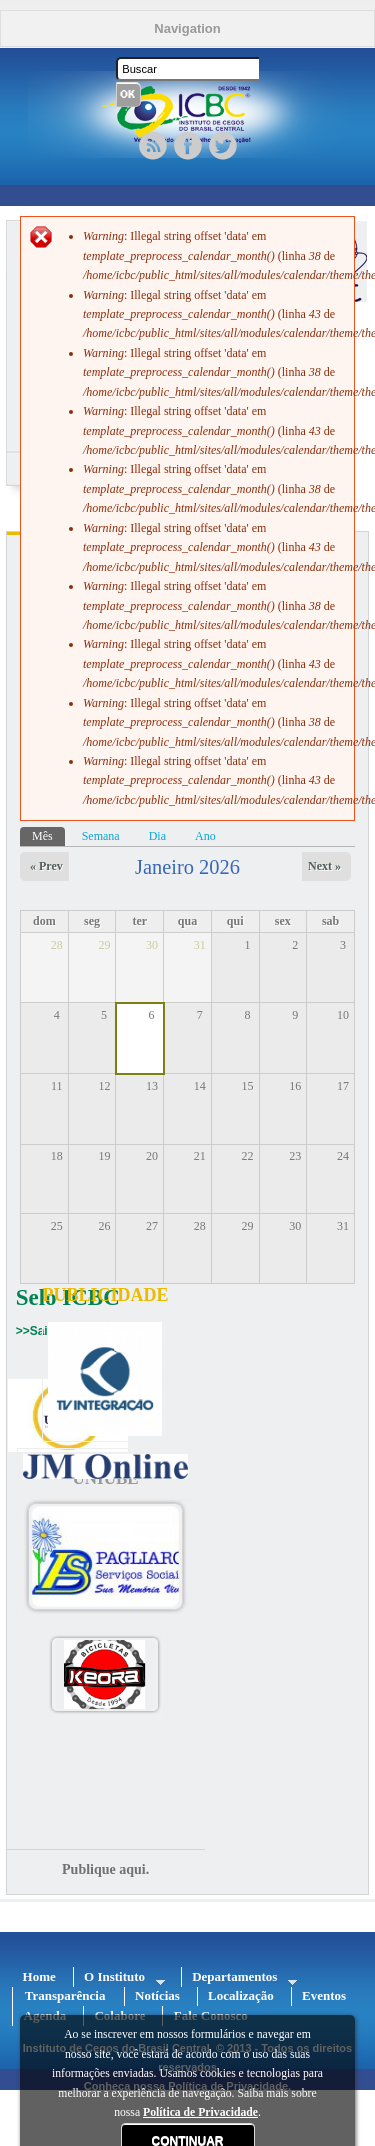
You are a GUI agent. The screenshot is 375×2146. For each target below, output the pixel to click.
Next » (324, 866)
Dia (157, 836)
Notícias (157, 1995)
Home (39, 1976)
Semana (101, 836)
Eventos (324, 1995)
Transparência (65, 1995)
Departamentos (239, 1978)
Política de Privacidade (200, 2112)
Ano (205, 836)
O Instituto (119, 1978)
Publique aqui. (105, 1869)
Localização (241, 1995)
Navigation (187, 28)
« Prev (46, 866)
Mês (48, 835)
